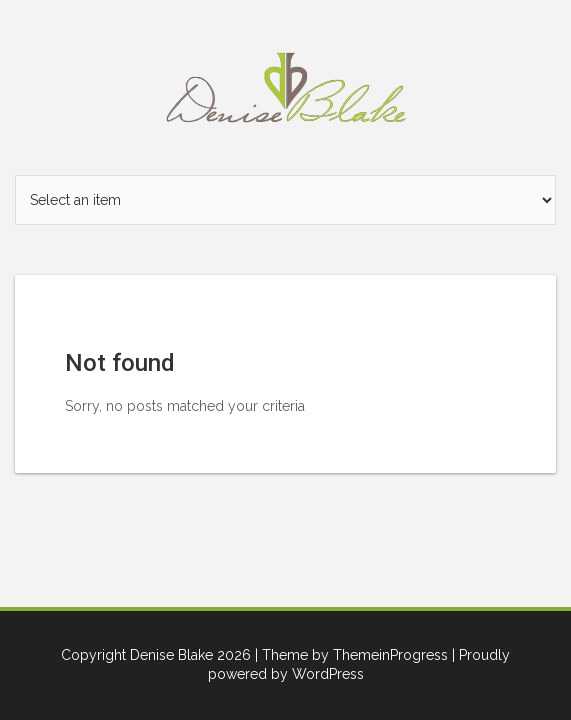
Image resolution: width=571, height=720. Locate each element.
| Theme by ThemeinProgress (351, 655)
